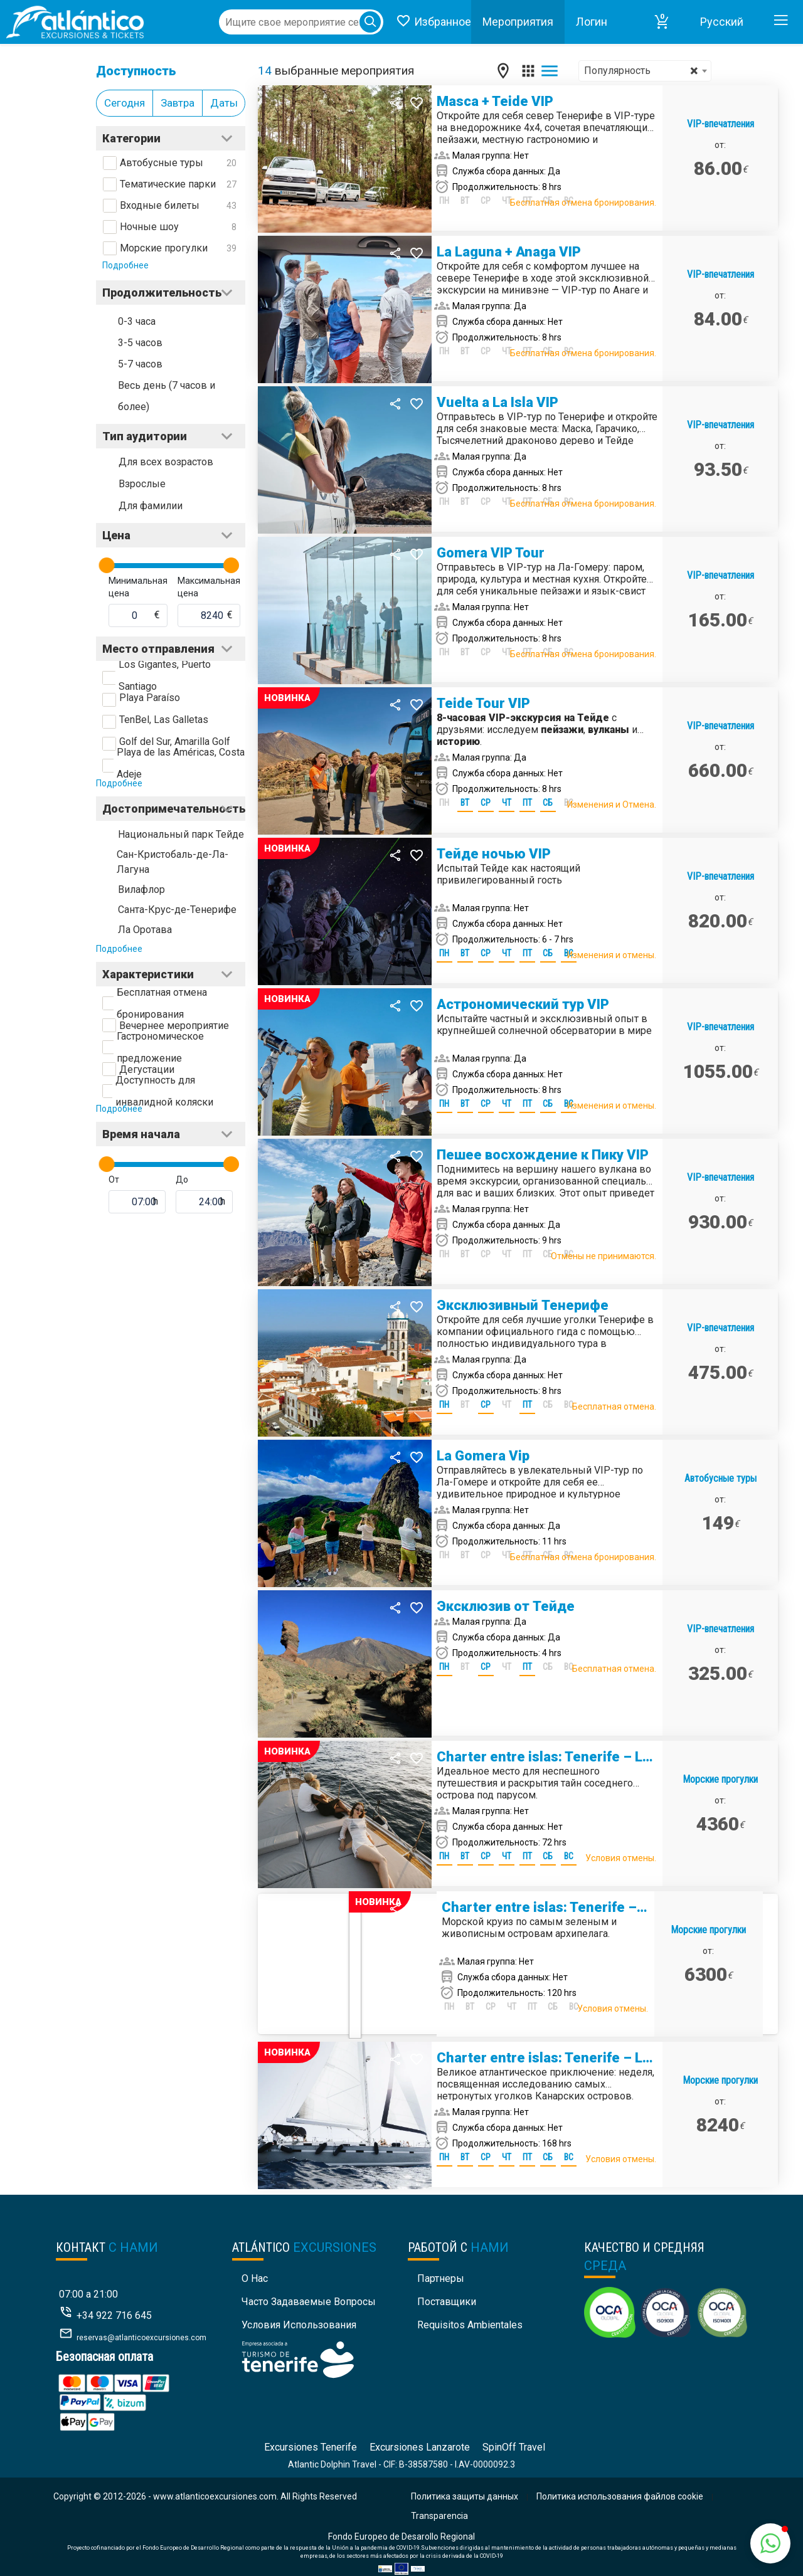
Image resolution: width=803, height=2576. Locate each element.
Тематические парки (168, 184)
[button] (662, 22)
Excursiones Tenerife (310, 2447)
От (114, 1180)
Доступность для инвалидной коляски (164, 1091)
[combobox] (644, 71)
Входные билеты (159, 205)
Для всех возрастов (166, 462)
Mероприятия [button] (517, 21)
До (182, 1180)
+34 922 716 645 (114, 2315)
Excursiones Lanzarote (420, 2447)
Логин (591, 21)
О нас (255, 2278)
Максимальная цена (209, 587)
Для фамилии (151, 506)
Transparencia (439, 2516)
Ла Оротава (145, 930)
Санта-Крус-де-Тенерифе (177, 910)
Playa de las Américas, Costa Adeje (181, 763)
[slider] (107, 565)
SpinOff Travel (513, 2447)
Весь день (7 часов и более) (166, 396)
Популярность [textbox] (641, 71)
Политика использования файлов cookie (619, 2496)
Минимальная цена (138, 587)
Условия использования (299, 2325)
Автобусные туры (161, 163)
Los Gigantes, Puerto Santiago (165, 675)
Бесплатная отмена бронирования (162, 1003)
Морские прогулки (164, 248)
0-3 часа (137, 321)
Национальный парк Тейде (181, 834)
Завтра (177, 103)
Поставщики (446, 2302)
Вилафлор (141, 889)
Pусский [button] (721, 21)
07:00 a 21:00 (88, 2294)
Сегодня (124, 103)
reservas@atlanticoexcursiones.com (141, 2337)
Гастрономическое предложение (160, 1047)
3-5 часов (140, 343)
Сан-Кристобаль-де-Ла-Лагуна (172, 861)
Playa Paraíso (149, 698)
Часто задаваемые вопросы (309, 2302)
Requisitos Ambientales (470, 2325)
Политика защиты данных (464, 2496)
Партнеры (440, 2278)
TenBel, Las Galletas (163, 720)
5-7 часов (140, 364)
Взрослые (142, 484)
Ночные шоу (149, 227)
